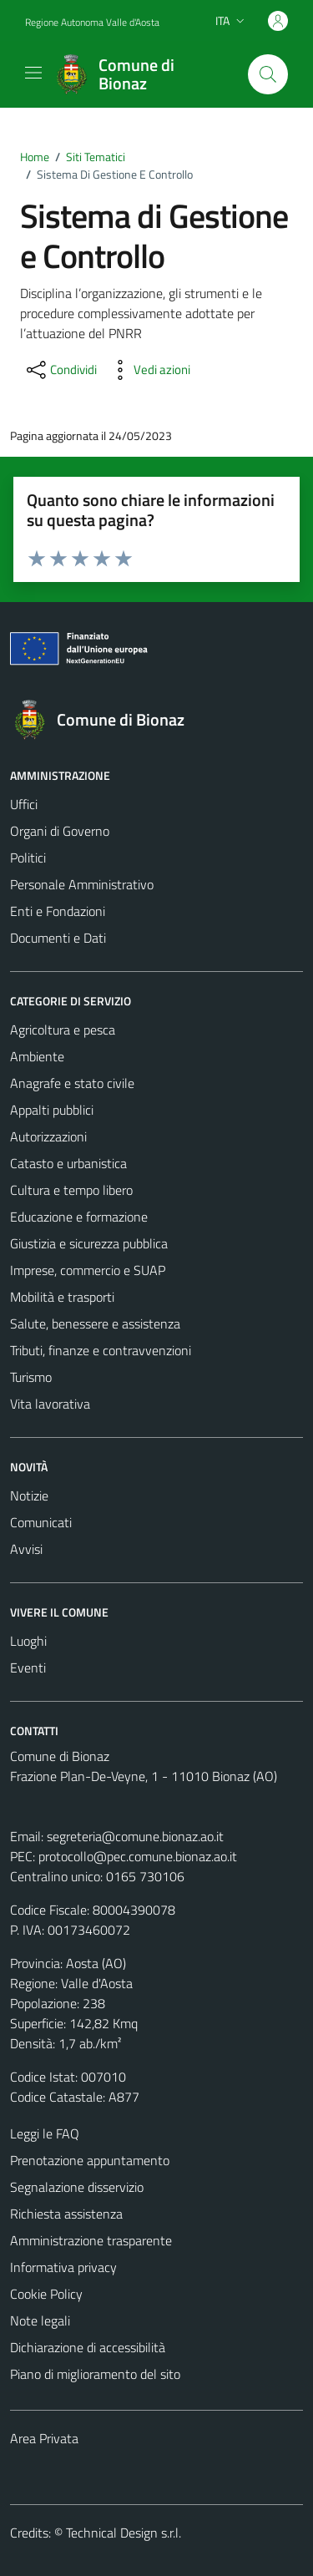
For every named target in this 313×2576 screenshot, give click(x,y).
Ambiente (37, 1056)
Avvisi (26, 1549)
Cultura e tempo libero (71, 1190)
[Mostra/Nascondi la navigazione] (33, 73)
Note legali (40, 2320)
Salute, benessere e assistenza (95, 1323)
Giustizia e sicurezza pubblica (89, 1243)
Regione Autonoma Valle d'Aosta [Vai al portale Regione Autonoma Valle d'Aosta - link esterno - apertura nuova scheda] (92, 22)
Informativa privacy (63, 2267)
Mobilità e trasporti (62, 1297)
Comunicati (41, 1522)
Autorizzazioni (48, 1136)
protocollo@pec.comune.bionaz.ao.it (137, 1856)
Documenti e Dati (58, 938)
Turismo (31, 1377)
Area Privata (44, 2438)
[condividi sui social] (60, 370)
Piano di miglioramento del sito (95, 2374)
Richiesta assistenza (66, 2214)
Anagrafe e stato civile (72, 1083)
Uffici (24, 804)
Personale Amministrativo (82, 884)
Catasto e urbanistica (68, 1163)
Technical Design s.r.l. (123, 2533)
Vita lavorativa (50, 1404)
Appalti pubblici (51, 1110)
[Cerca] (268, 74)
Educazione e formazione (79, 1217)
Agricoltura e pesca (62, 1030)
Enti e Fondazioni (57, 911)
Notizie (29, 1495)
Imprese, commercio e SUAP (87, 1270)
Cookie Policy (46, 2294)
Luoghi (28, 1641)
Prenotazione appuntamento (89, 2160)
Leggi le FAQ (44, 2133)
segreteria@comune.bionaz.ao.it (135, 1836)
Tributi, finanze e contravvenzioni (100, 1350)
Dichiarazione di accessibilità (87, 2347)
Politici (28, 858)
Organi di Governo (59, 831)
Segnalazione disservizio (77, 2187)
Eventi (28, 1667)
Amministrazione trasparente (91, 2240)
